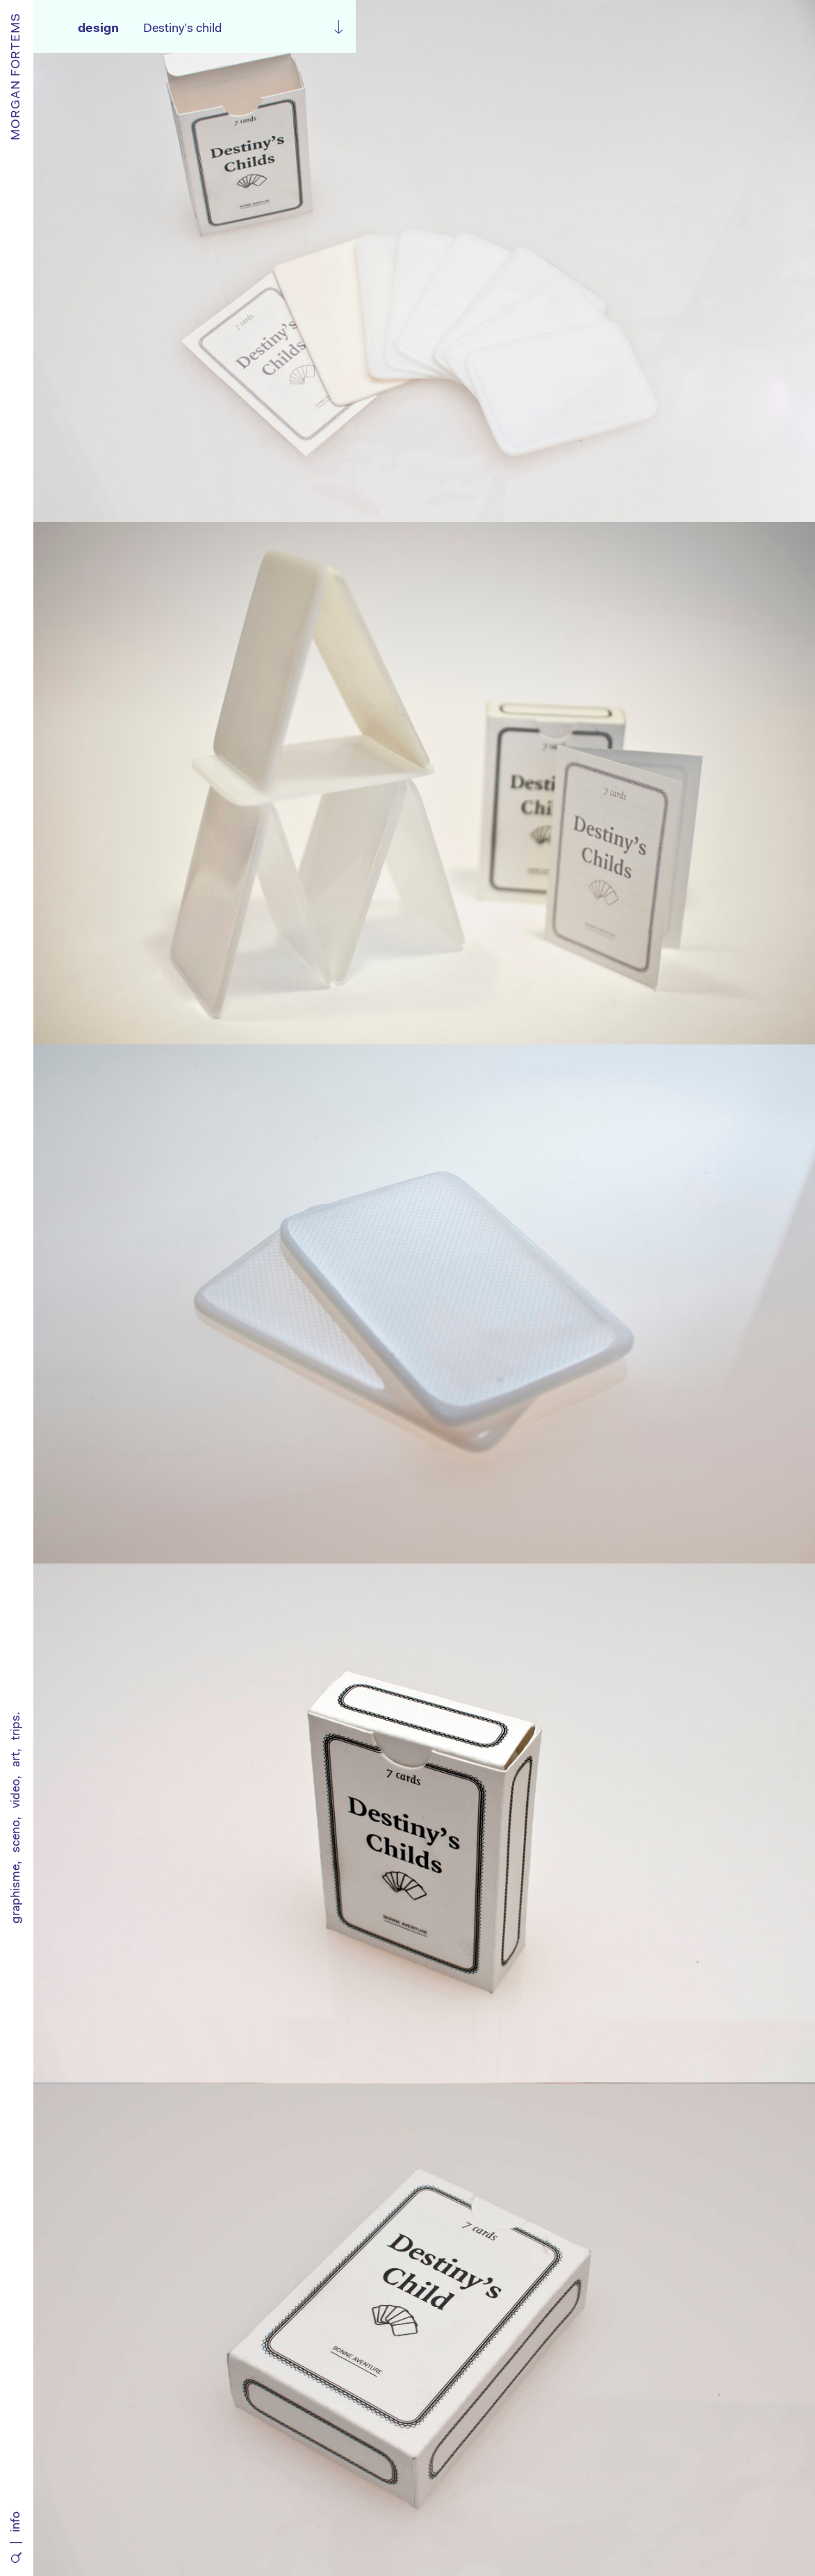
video (16, 1793)
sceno (16, 1836)
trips (16, 1727)
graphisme (16, 1893)
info (16, 2521)
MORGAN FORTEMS (16, 76)
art (16, 1759)
